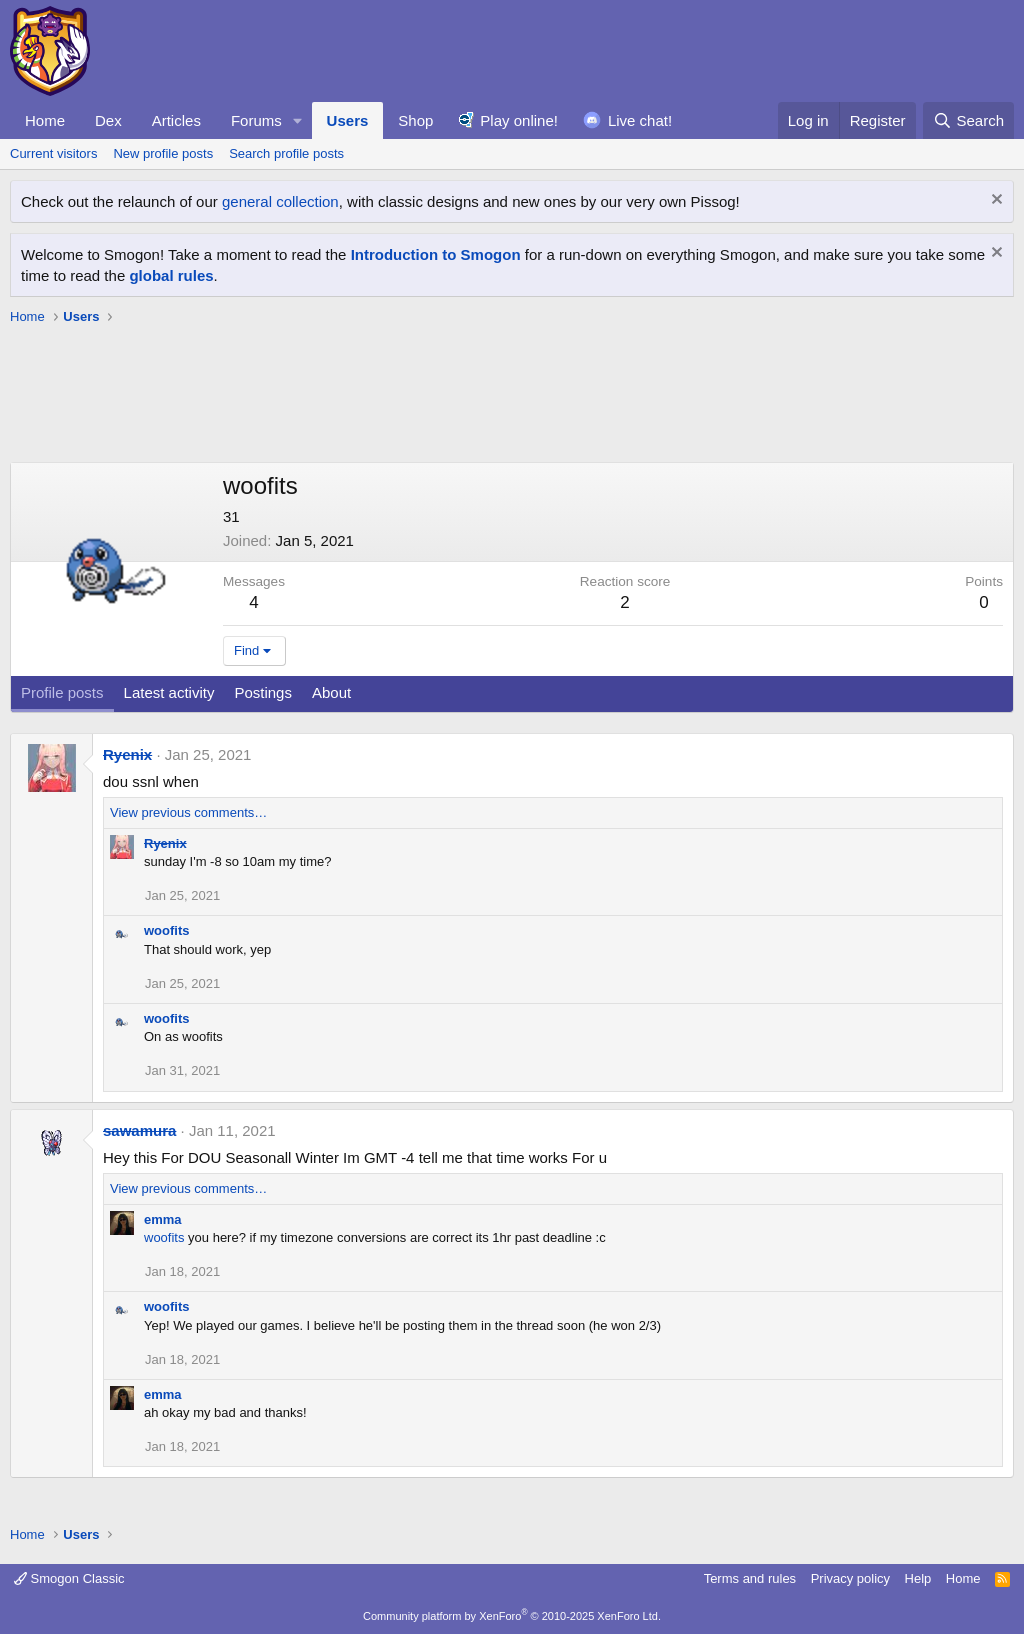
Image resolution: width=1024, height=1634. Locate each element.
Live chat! (640, 120)
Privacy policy (850, 1578)
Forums (256, 120)
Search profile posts (286, 153)
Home (45, 120)
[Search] (968, 120)
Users (348, 120)
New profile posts (163, 153)
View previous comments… (188, 812)
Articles (176, 120)
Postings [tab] (263, 692)
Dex (108, 120)
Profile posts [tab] (62, 692)
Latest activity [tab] (169, 692)
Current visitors (53, 153)
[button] (298, 120)
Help (918, 1578)
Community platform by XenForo (512, 1616)
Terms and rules (750, 1578)
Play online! (519, 120)
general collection (280, 201)
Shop (415, 120)
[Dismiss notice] (994, 201)
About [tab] (331, 692)
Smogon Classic (69, 1578)
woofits (167, 930)
